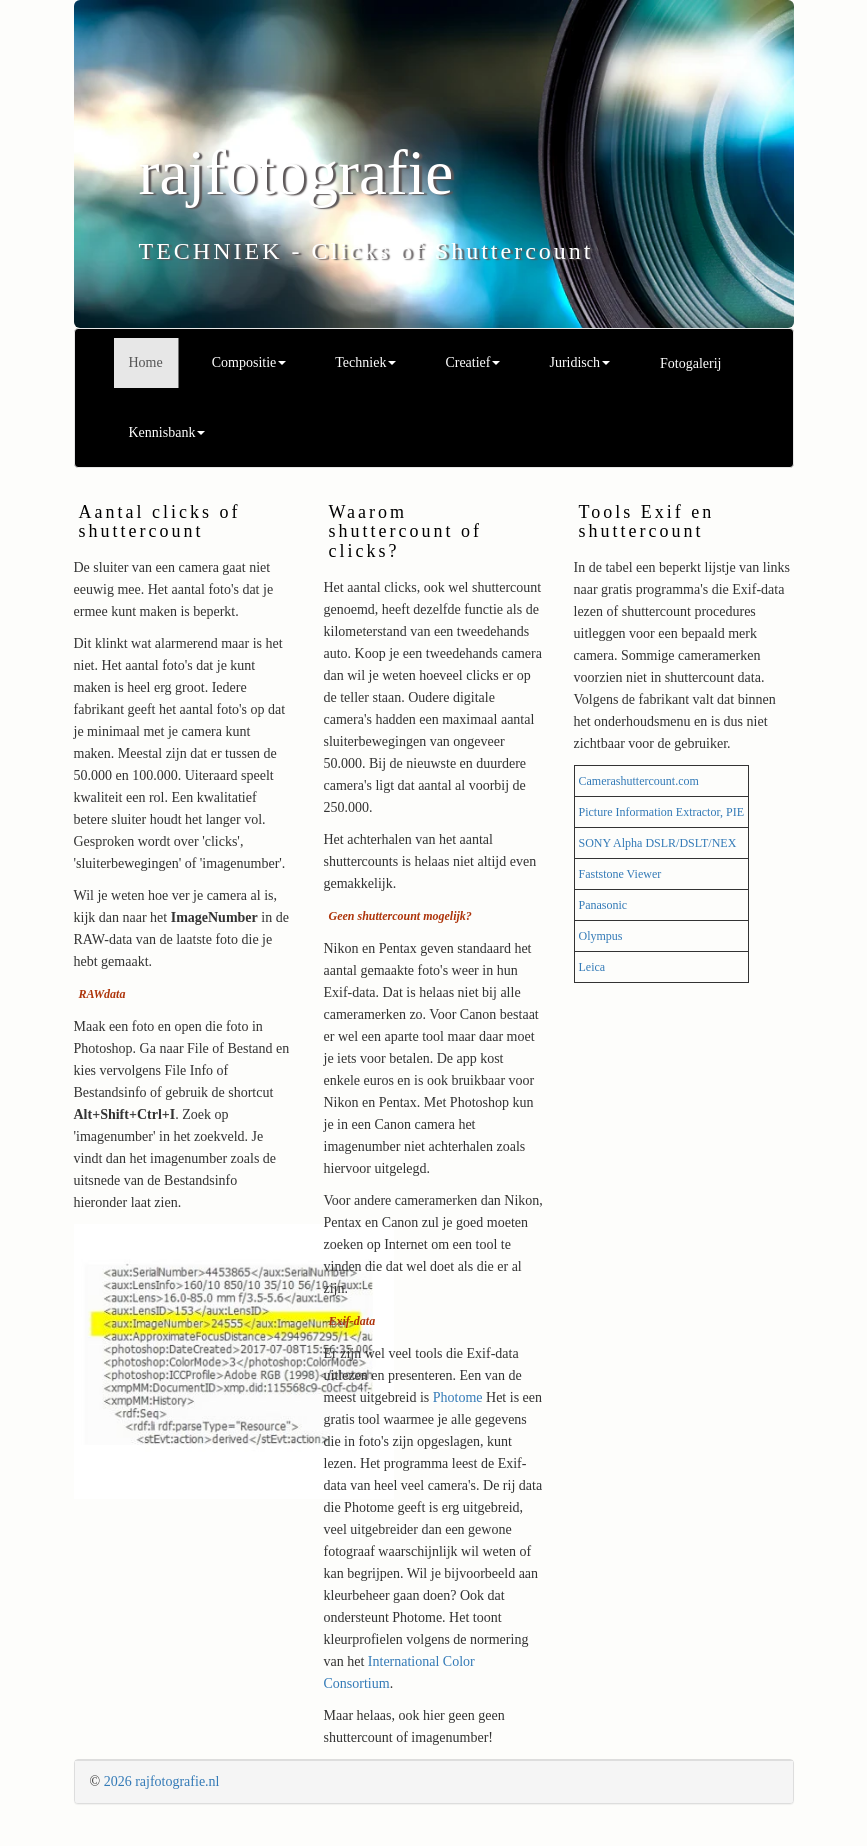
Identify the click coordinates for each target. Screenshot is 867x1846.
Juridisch (579, 362)
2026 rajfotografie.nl (162, 1781)
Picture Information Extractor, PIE (661, 812)
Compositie (249, 362)
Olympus (601, 936)
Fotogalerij (690, 363)
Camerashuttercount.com (639, 781)
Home (146, 362)
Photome (458, 1397)
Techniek (365, 362)
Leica (592, 967)
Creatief (472, 362)
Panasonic (603, 905)
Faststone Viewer (620, 874)
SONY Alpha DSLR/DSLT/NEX (658, 843)
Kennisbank (167, 432)
